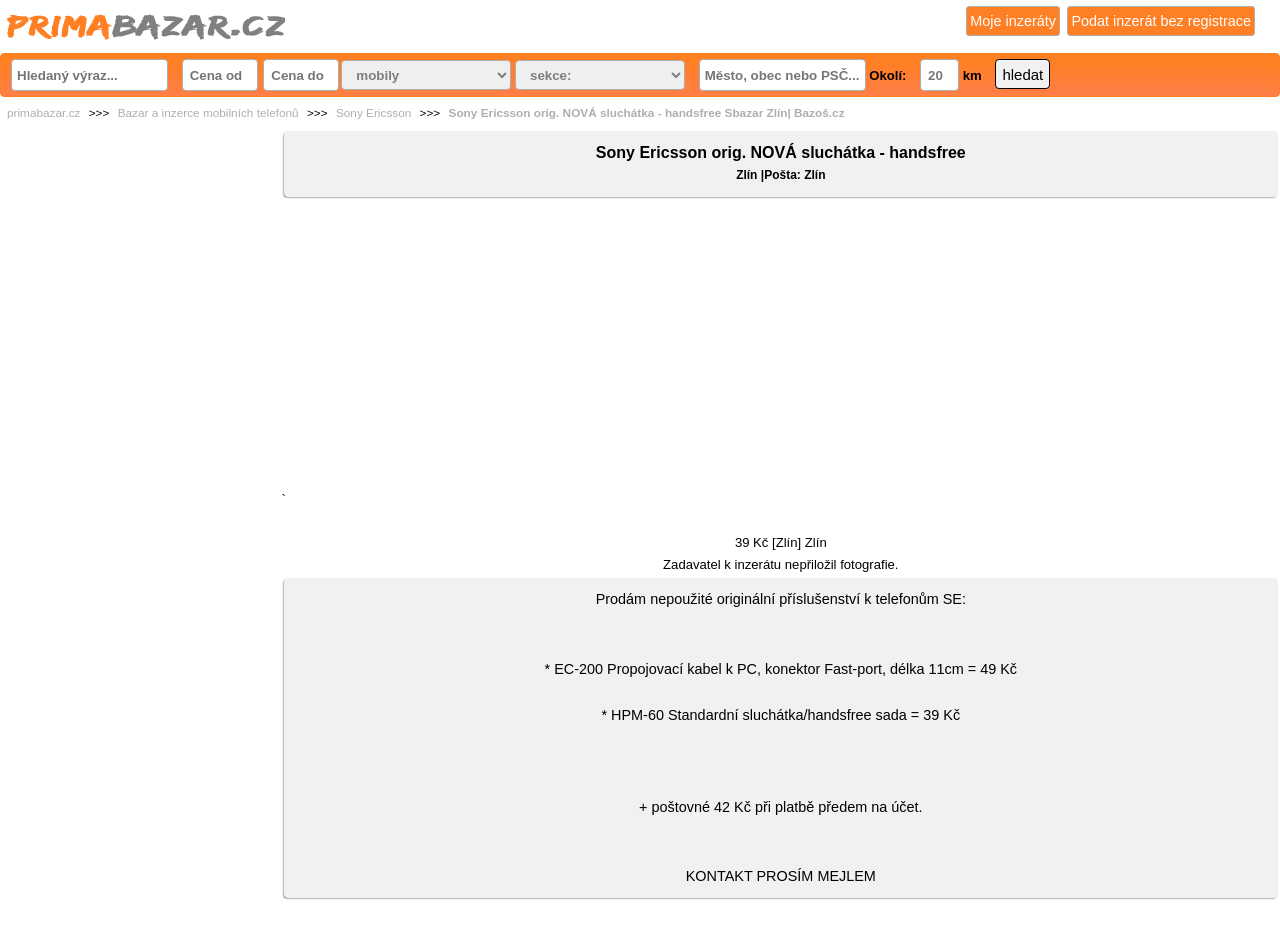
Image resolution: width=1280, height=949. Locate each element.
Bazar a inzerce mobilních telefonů (208, 113)
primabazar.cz (43, 113)
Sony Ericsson (373, 113)
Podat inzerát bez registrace (1161, 21)
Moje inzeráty (1013, 21)
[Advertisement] (781, 349)
